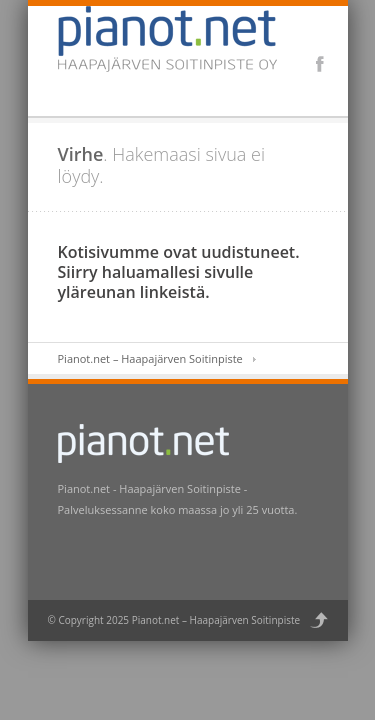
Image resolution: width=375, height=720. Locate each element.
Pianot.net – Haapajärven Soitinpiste (150, 358)
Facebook (320, 64)
